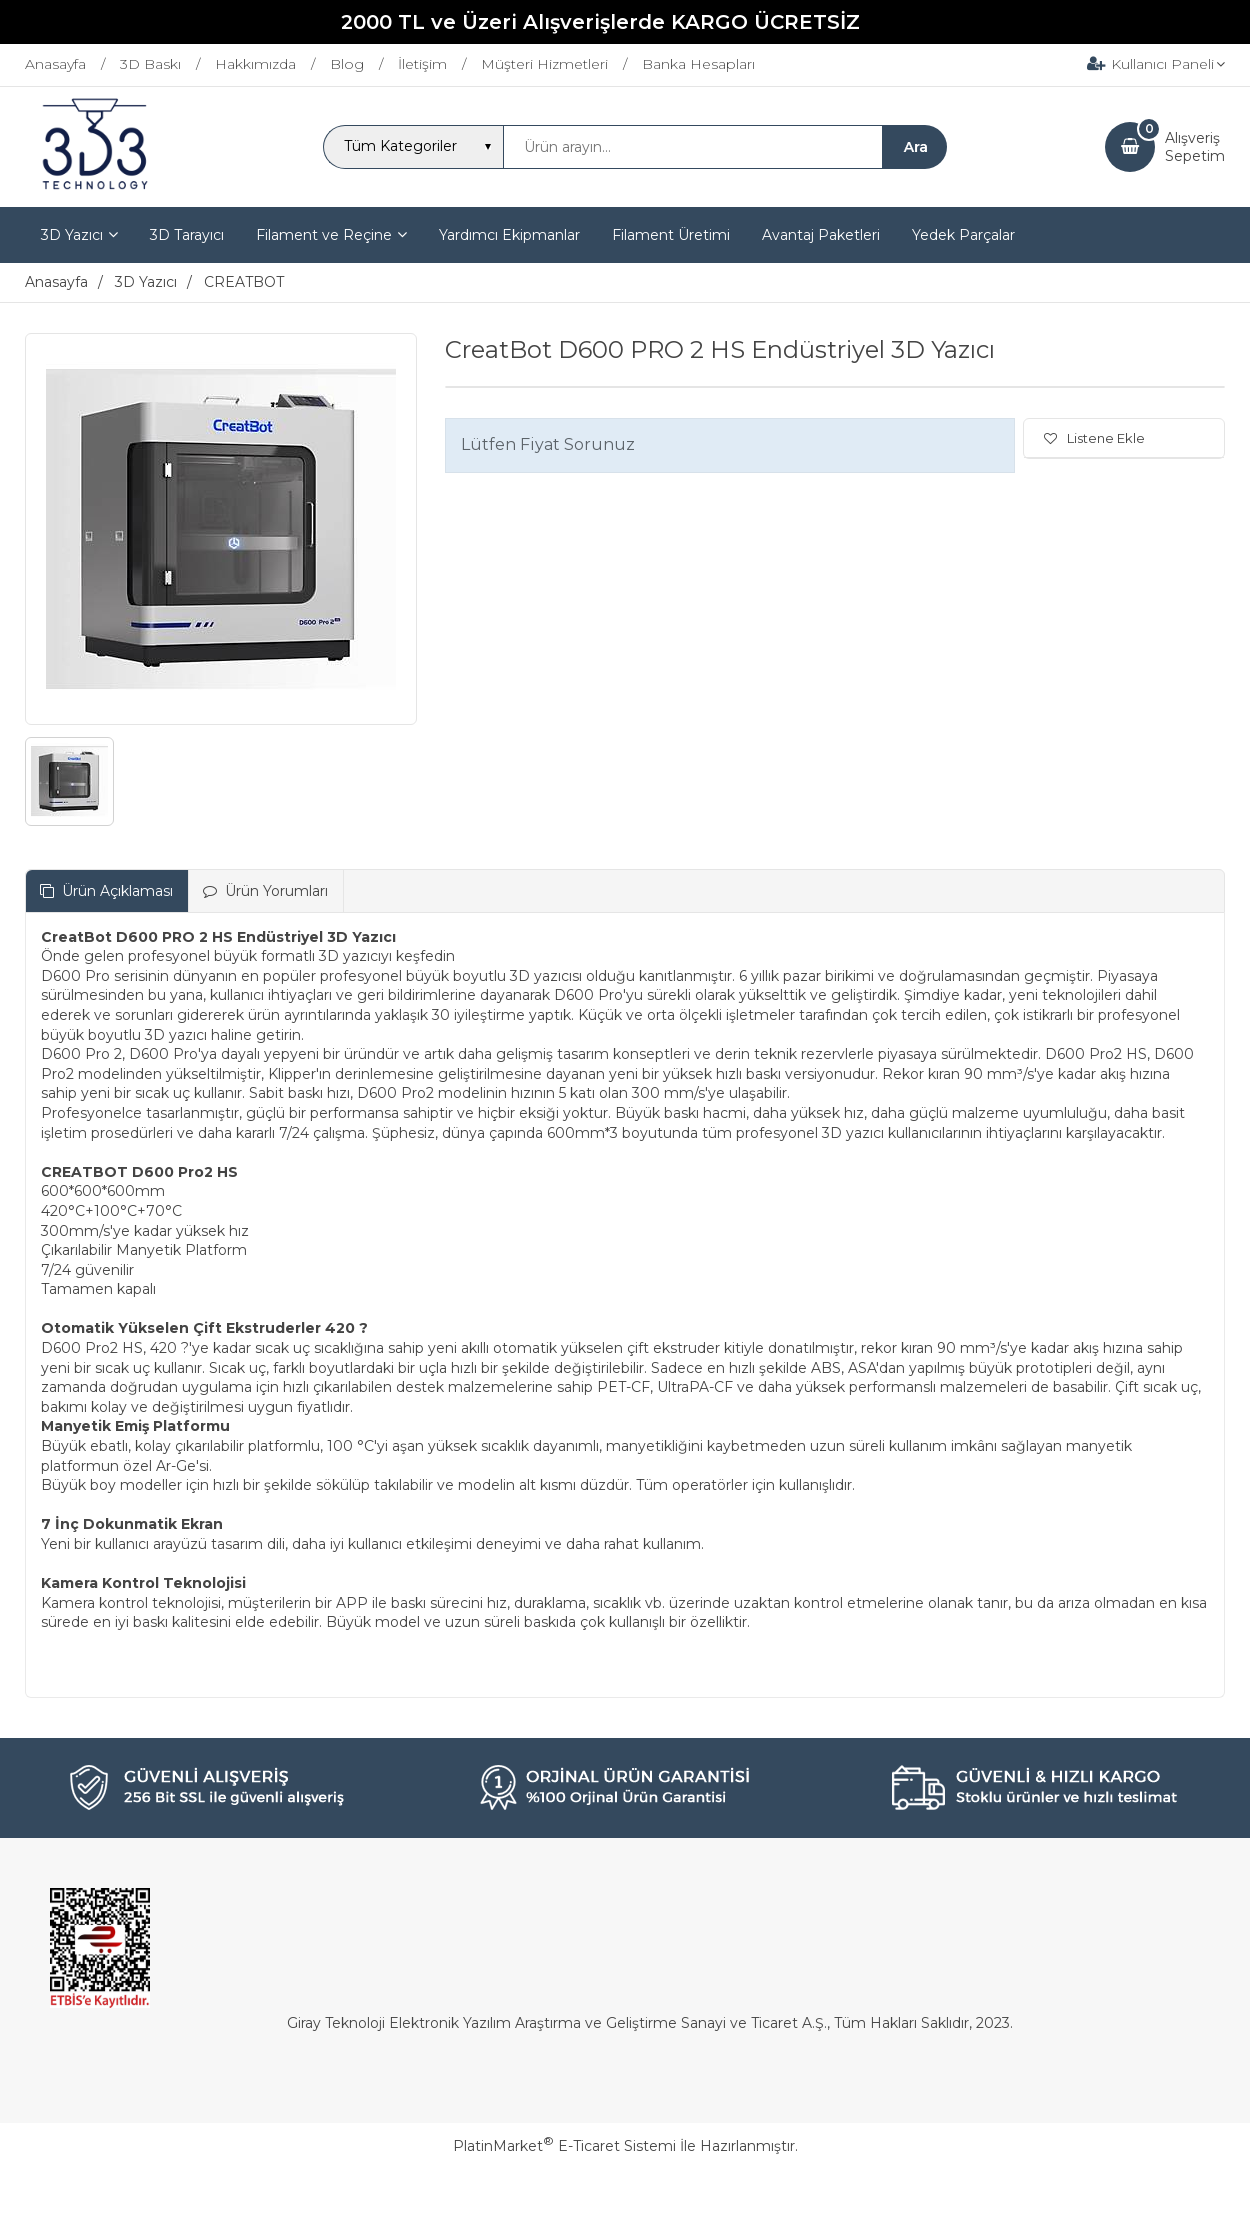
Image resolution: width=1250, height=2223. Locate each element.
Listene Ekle (1094, 438)
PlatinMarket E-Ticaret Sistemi (564, 2146)
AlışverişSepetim (1195, 147)
